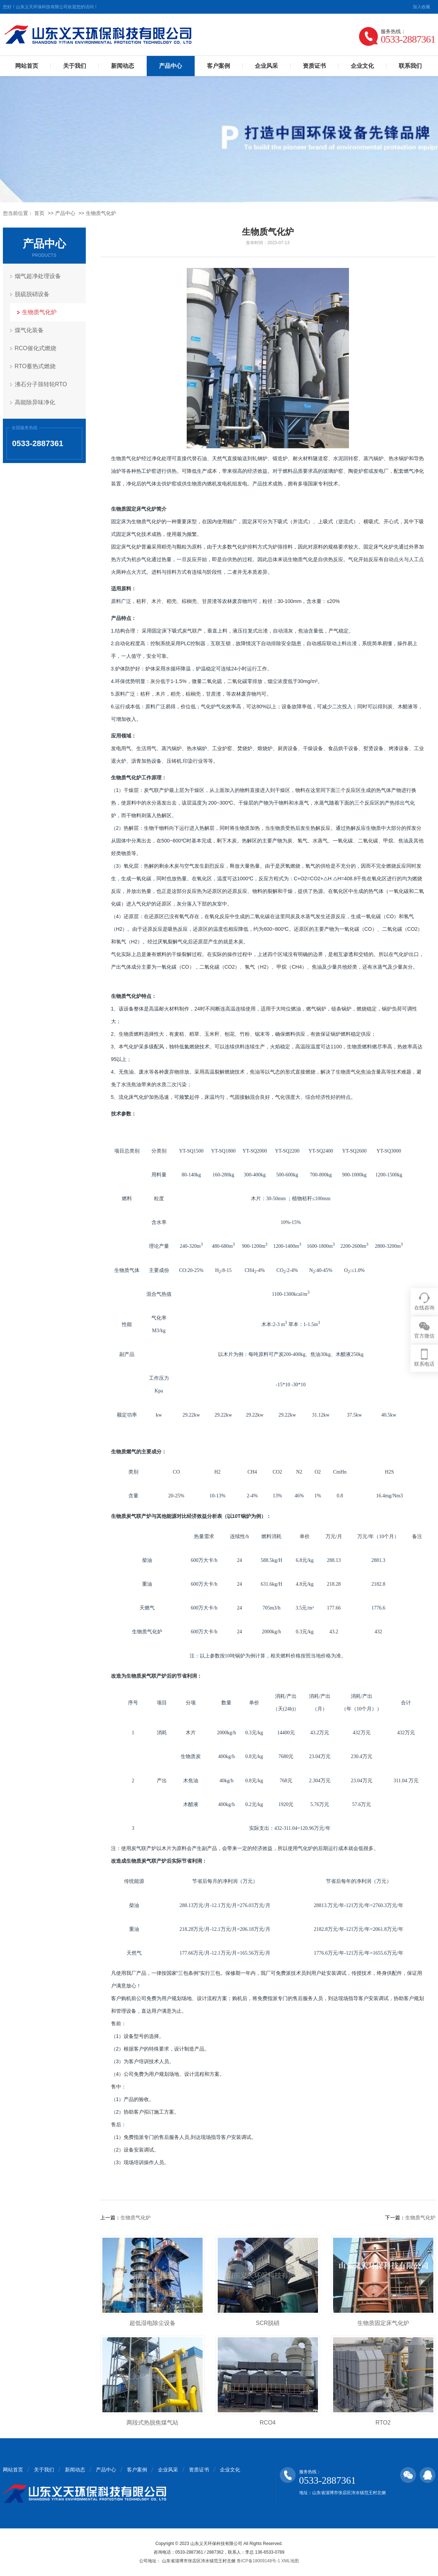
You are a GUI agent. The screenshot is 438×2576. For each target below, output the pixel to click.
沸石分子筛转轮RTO (41, 384)
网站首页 (26, 66)
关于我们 (74, 66)
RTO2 (382, 2422)
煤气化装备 (29, 330)
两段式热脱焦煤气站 (152, 2422)
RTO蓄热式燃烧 (35, 366)
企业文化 (362, 66)
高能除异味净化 (35, 402)
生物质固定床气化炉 (383, 2323)
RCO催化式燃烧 (36, 348)
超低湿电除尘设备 (152, 2323)
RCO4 (267, 2422)
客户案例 (218, 66)
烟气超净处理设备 (38, 276)
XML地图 (290, 2560)
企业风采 (266, 66)
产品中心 (170, 66)
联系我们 (410, 66)
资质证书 (314, 66)
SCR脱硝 (268, 2323)
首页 (39, 213)
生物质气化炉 (101, 213)
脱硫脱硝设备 (32, 294)
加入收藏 (421, 6)
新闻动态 (122, 66)
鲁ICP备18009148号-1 (258, 2560)
